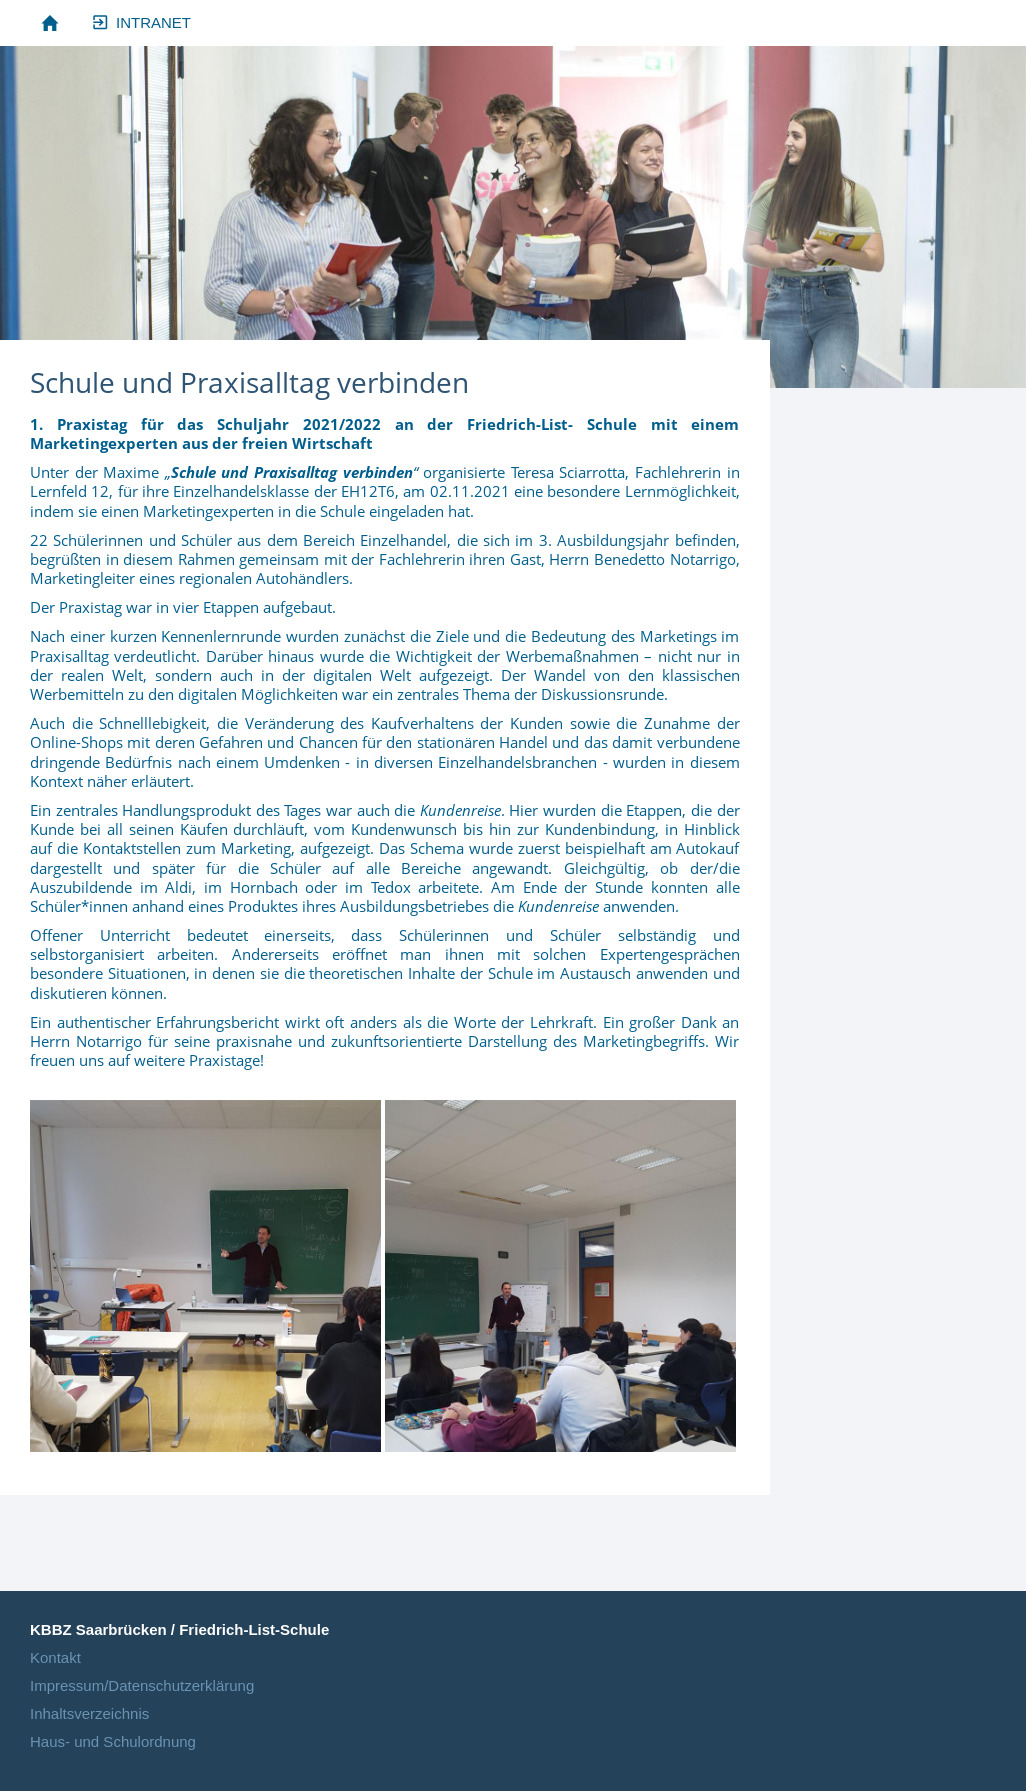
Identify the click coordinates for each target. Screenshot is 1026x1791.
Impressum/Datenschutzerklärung (142, 1685)
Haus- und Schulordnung (113, 1741)
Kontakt (55, 1657)
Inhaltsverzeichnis (89, 1713)
